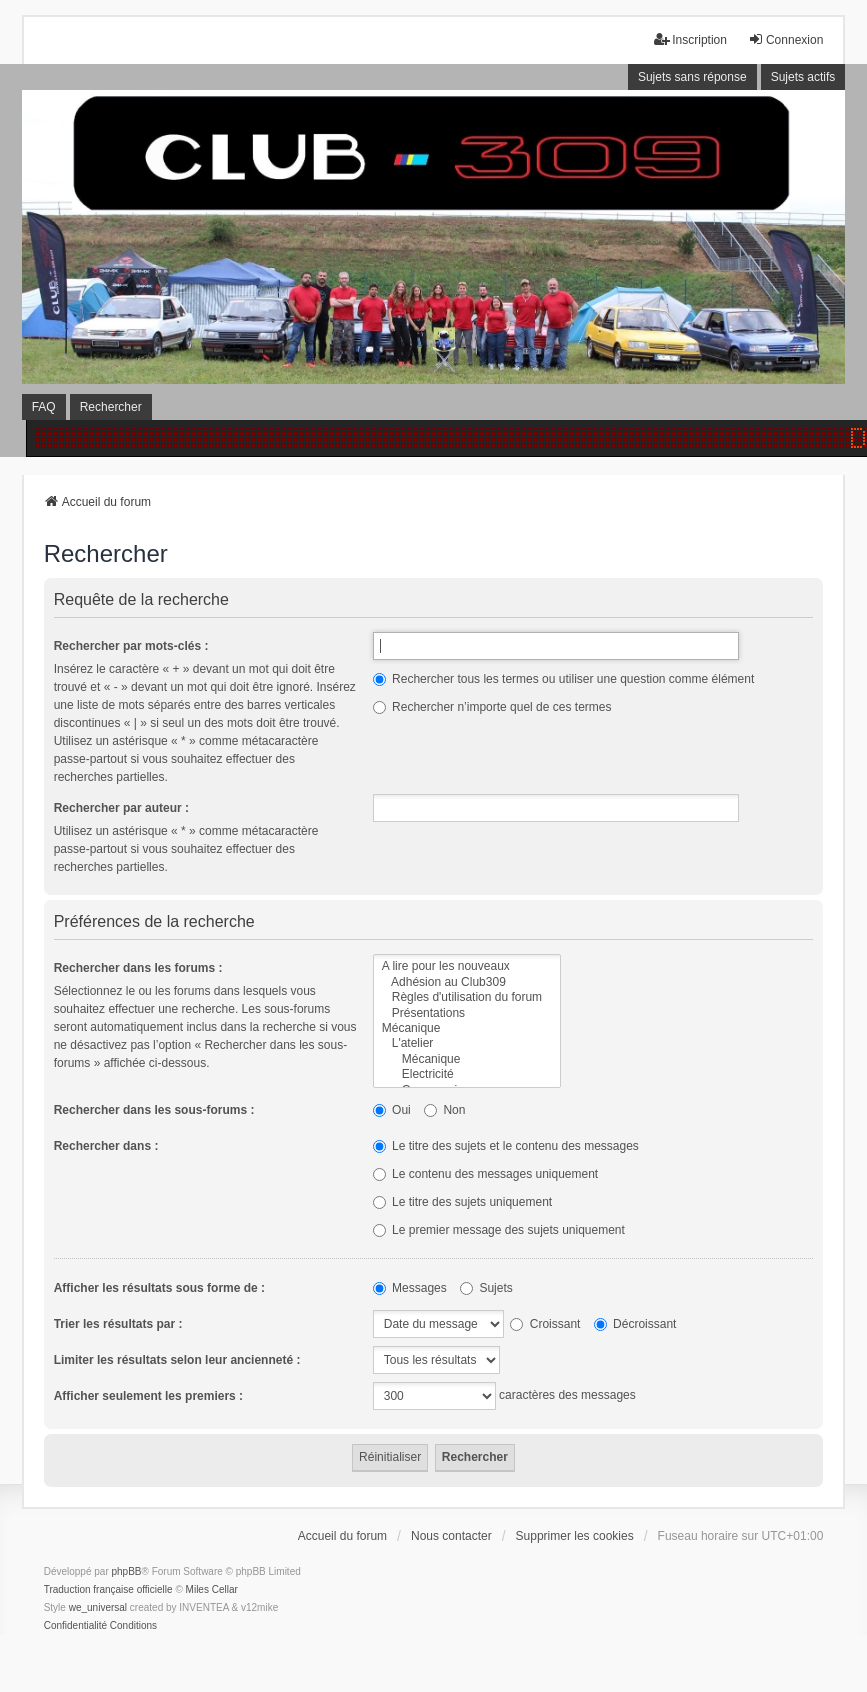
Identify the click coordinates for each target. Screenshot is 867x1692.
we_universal (98, 1607)
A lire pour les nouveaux (467, 966)
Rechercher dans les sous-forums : (154, 1110)
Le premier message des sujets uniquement (499, 1230)
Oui (392, 1110)
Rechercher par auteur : (121, 808)
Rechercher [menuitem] (111, 407)
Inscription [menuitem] (690, 39)
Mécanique (467, 1028)
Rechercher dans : (106, 1146)
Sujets (486, 1288)
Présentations (467, 1013)
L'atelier (467, 1043)
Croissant (545, 1324)
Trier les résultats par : (118, 1324)
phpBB (127, 1571)
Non (444, 1110)
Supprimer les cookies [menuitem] (575, 1536)
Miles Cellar (212, 1589)
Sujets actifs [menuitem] (803, 77)
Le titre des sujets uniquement (462, 1202)
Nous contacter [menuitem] (451, 1536)
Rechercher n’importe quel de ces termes (492, 707)
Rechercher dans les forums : (138, 968)
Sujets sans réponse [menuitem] (692, 77)
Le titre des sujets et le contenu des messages (506, 1146)
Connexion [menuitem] (785, 39)
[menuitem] (75, 1626)
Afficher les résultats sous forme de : (159, 1288)
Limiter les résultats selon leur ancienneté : (177, 1360)
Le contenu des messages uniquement (485, 1174)
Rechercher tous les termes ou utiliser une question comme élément (564, 679)
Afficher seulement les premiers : (148, 1396)
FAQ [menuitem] (44, 407)
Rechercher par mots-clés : (131, 646)
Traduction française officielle (108, 1589)
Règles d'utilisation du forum (467, 997)
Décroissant (635, 1324)
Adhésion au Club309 (467, 982)
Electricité (467, 1074)
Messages (410, 1288)
